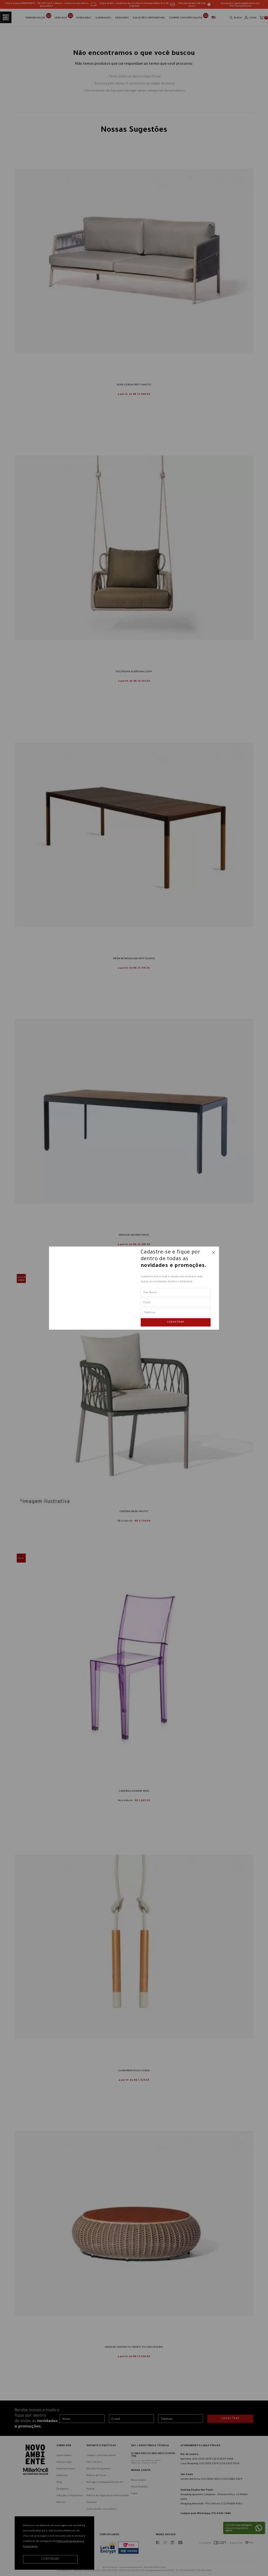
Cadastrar (175, 1322)
